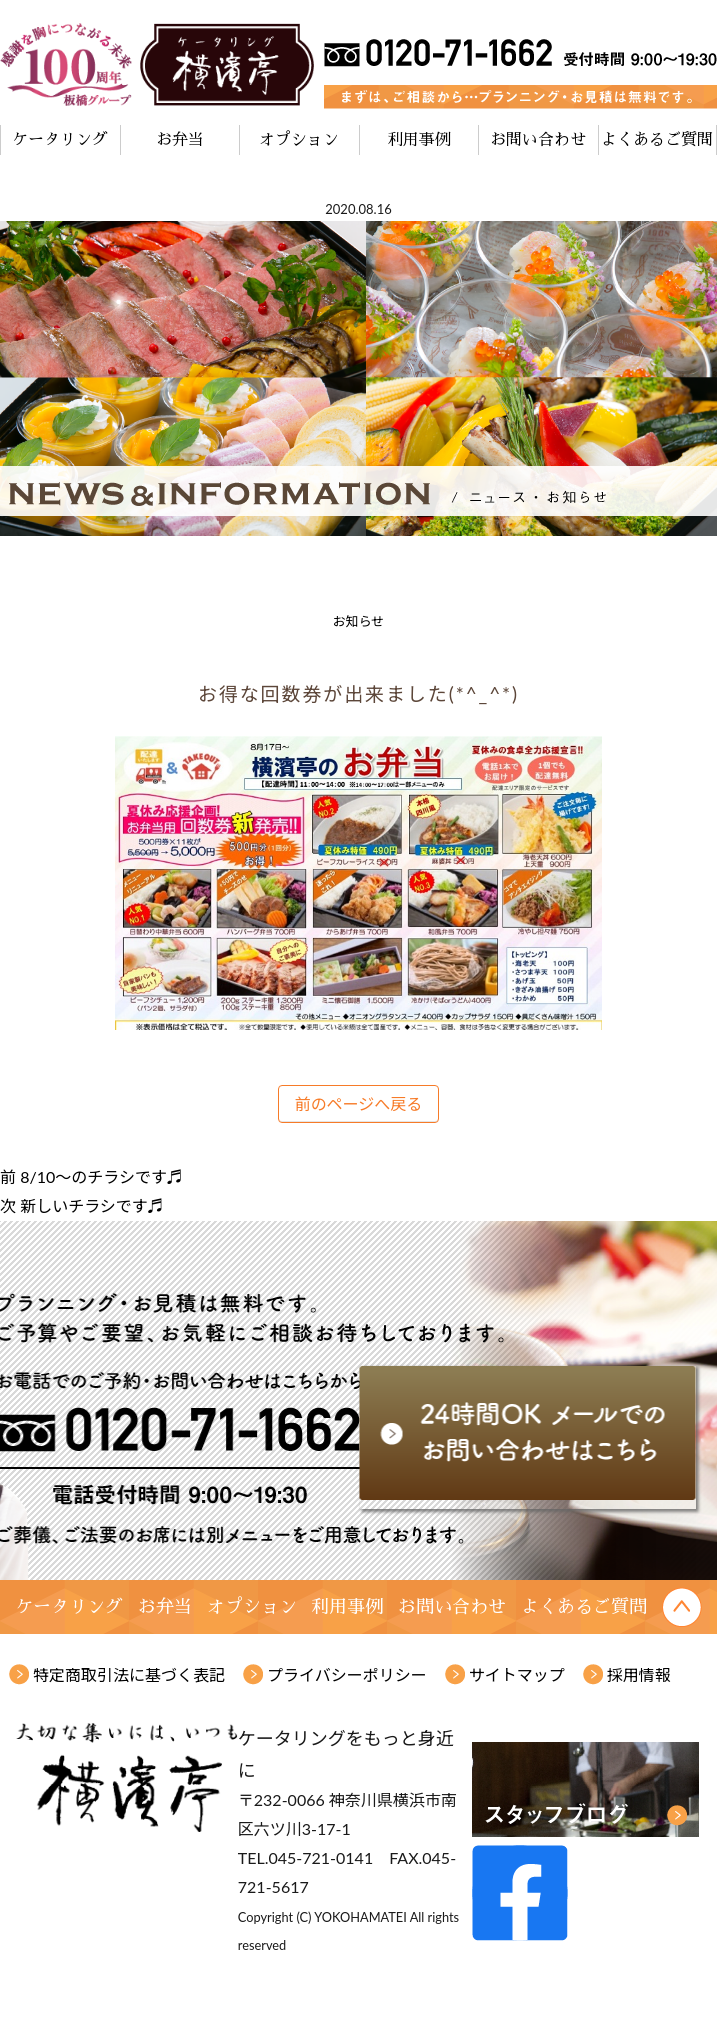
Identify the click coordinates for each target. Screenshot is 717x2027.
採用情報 (639, 1674)
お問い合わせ (538, 140)
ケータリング (60, 140)
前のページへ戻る (359, 1103)
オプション (299, 140)
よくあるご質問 (657, 140)
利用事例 (419, 140)
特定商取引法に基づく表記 (129, 1674)
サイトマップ (517, 1674)
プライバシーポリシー (347, 1674)
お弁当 (180, 140)
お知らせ (359, 621)
